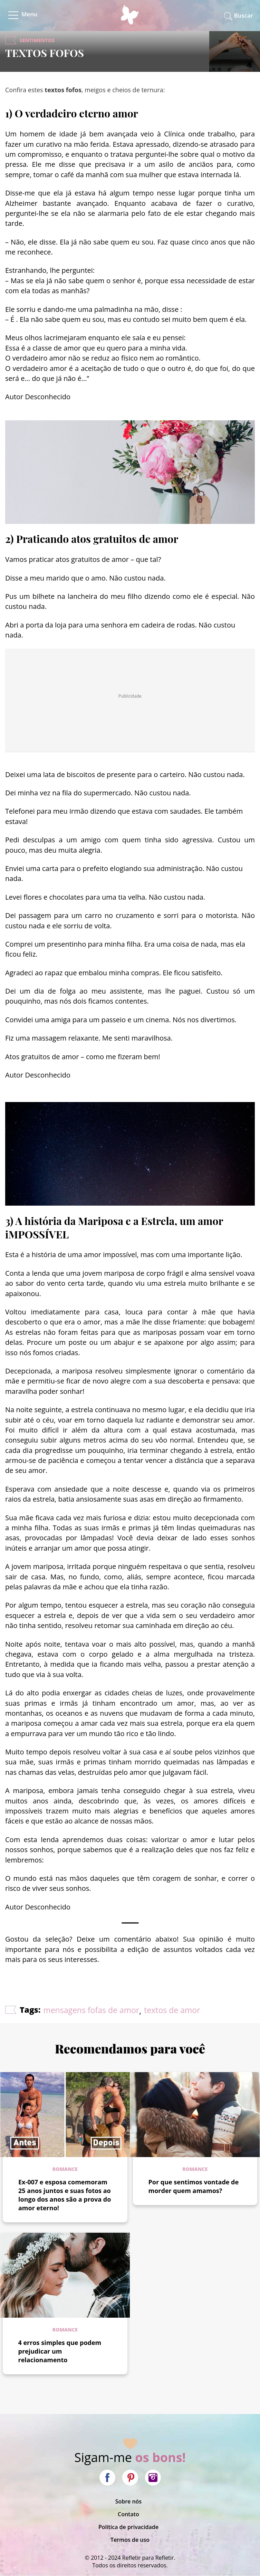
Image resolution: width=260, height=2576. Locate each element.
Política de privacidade (128, 2527)
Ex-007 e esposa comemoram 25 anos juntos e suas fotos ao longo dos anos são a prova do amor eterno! (64, 2195)
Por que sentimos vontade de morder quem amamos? (193, 2186)
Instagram (153, 2478)
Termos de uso (130, 2540)
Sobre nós (128, 2501)
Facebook (107, 2478)
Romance (65, 2169)
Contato (128, 2514)
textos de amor (172, 2010)
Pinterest (130, 2478)
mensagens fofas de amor (91, 2010)
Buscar (243, 15)
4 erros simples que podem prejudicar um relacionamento (60, 2351)
